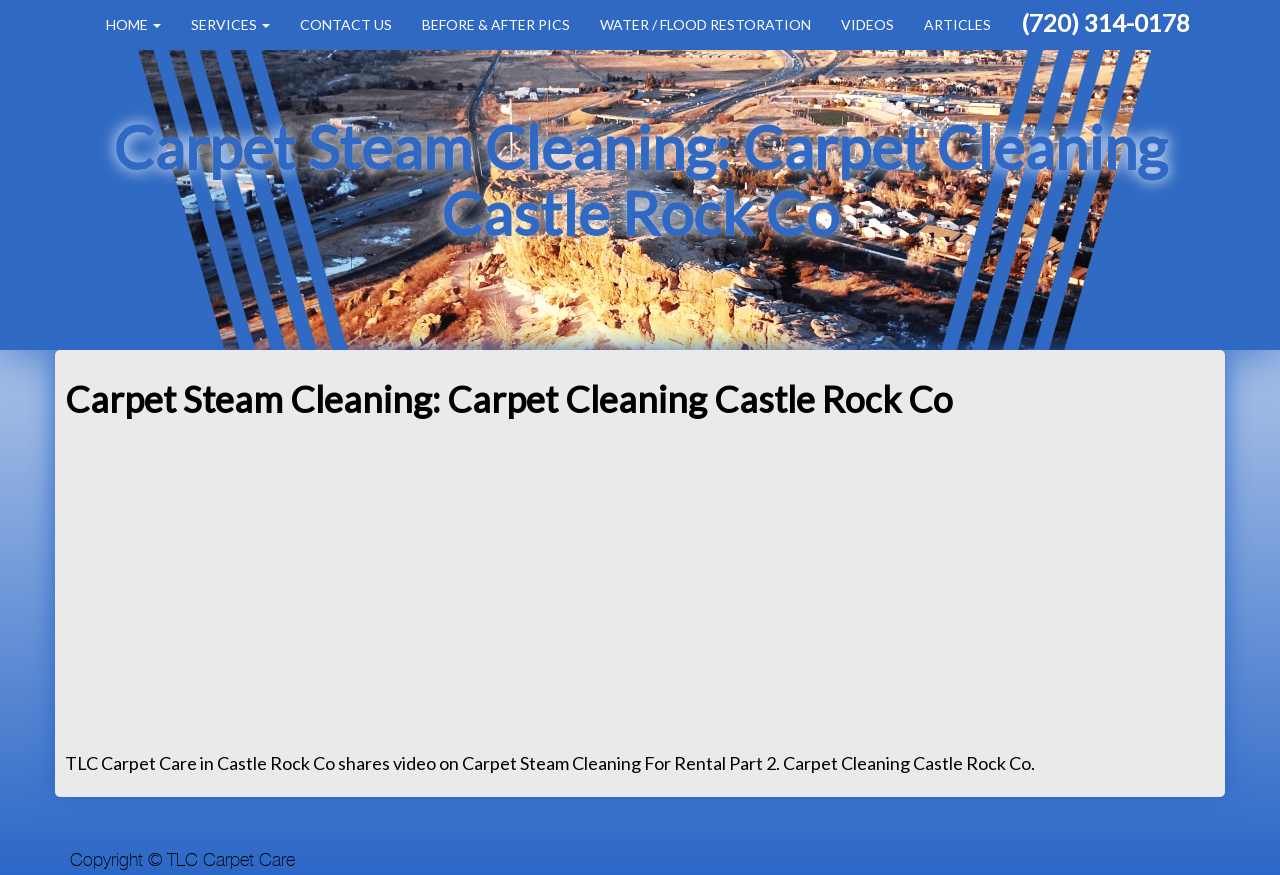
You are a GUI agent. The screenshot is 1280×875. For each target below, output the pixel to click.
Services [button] (230, 24)
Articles (957, 24)
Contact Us (346, 24)
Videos (867, 24)
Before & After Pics (496, 24)
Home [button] (133, 24)
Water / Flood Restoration (705, 24)
